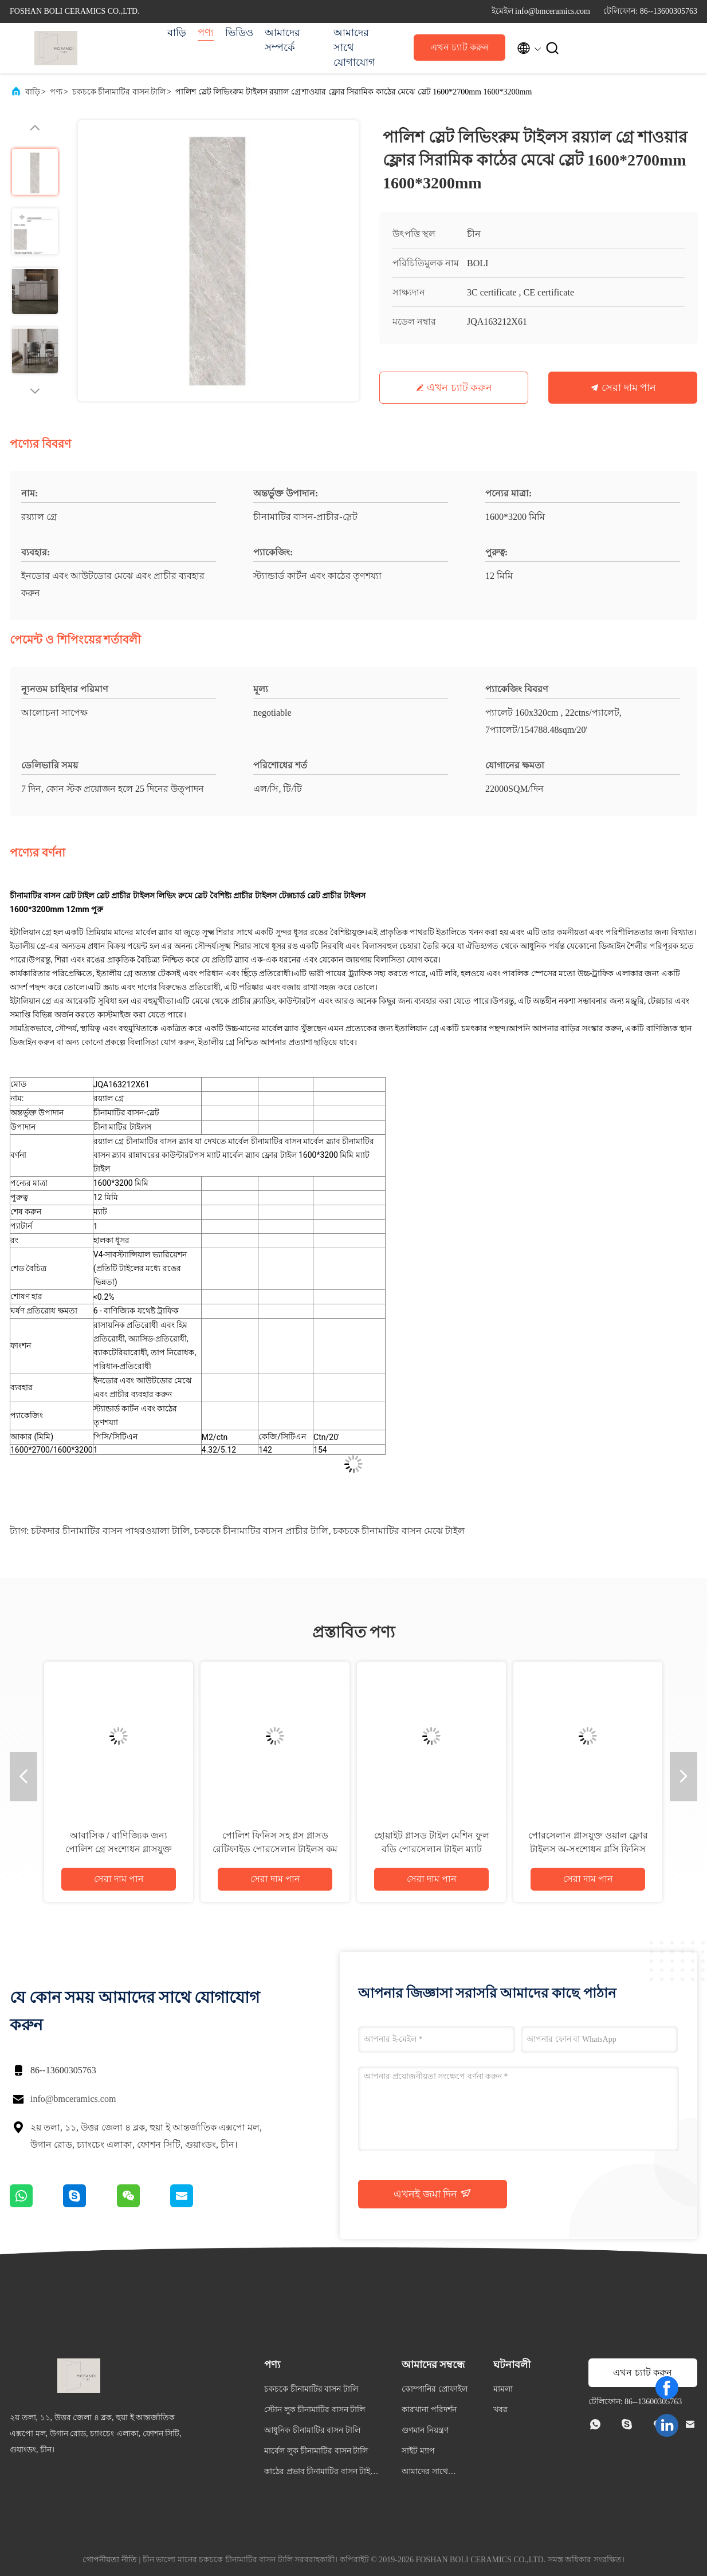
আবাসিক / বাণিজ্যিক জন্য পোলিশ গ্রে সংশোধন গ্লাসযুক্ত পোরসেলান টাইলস (118, 1849)
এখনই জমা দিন (433, 2193)
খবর (500, 2409)
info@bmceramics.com (73, 2099)
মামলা (503, 2389)
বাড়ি (176, 32)
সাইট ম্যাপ (418, 2451)
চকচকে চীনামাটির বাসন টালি (119, 92)
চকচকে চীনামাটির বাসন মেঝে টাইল (399, 1531)
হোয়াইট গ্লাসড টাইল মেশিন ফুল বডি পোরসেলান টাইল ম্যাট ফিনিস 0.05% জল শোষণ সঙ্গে (431, 1849)
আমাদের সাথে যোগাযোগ (354, 47)
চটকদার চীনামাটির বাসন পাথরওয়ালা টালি (110, 1531)
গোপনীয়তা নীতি (110, 2559)
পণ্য (206, 32)
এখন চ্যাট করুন (459, 47)
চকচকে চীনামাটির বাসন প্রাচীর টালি (261, 1531)
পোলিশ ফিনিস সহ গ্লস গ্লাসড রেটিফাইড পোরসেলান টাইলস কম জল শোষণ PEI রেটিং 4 (275, 1849)
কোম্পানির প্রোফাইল (435, 2389)
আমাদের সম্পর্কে (282, 40)
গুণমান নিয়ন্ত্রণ (425, 2430)
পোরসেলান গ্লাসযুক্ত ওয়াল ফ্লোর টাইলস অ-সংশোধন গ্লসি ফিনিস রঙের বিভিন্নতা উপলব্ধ (588, 1849)
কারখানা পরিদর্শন (429, 2409)
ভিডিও (239, 32)
